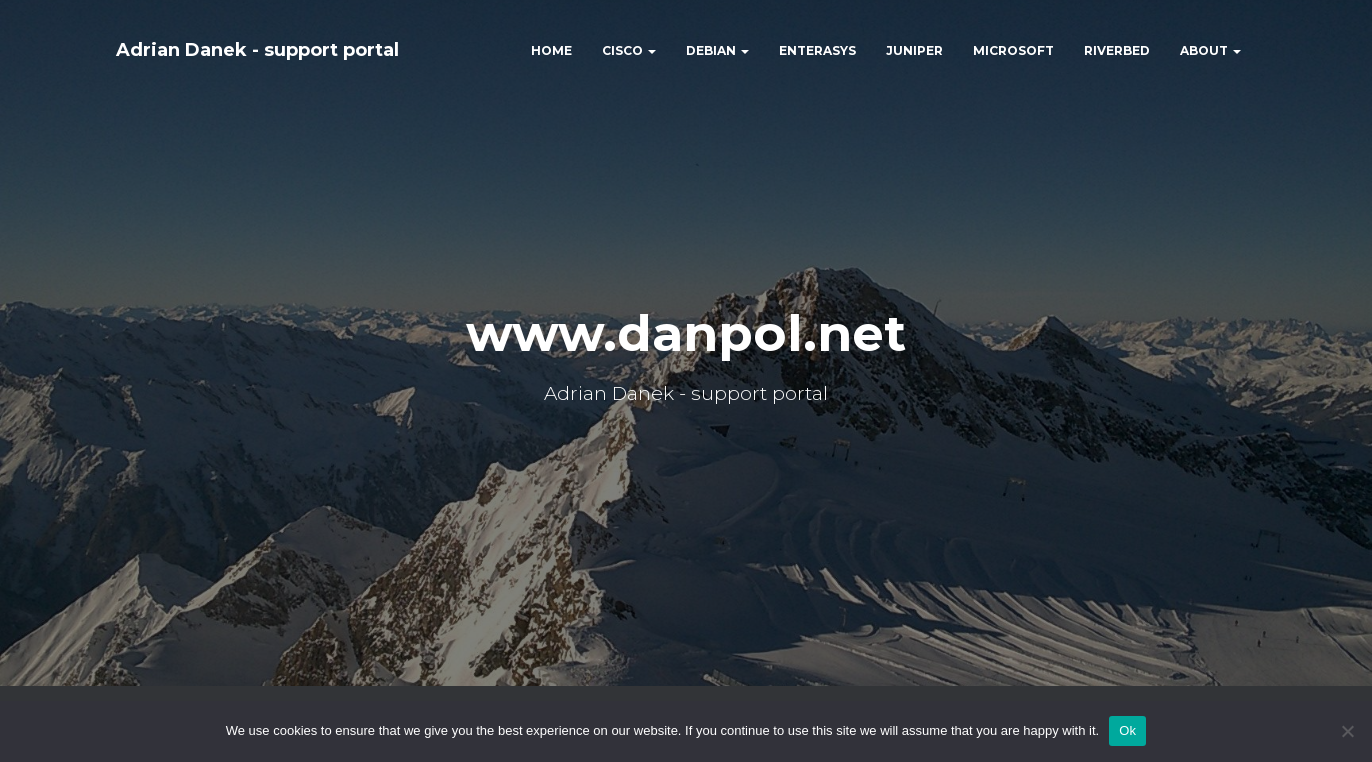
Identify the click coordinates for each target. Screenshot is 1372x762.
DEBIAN (717, 50)
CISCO (629, 50)
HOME (551, 50)
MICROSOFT (1013, 50)
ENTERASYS (817, 50)
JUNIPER (914, 50)
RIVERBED (1117, 50)
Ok (1127, 730)
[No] (1347, 731)
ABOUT (1210, 50)
